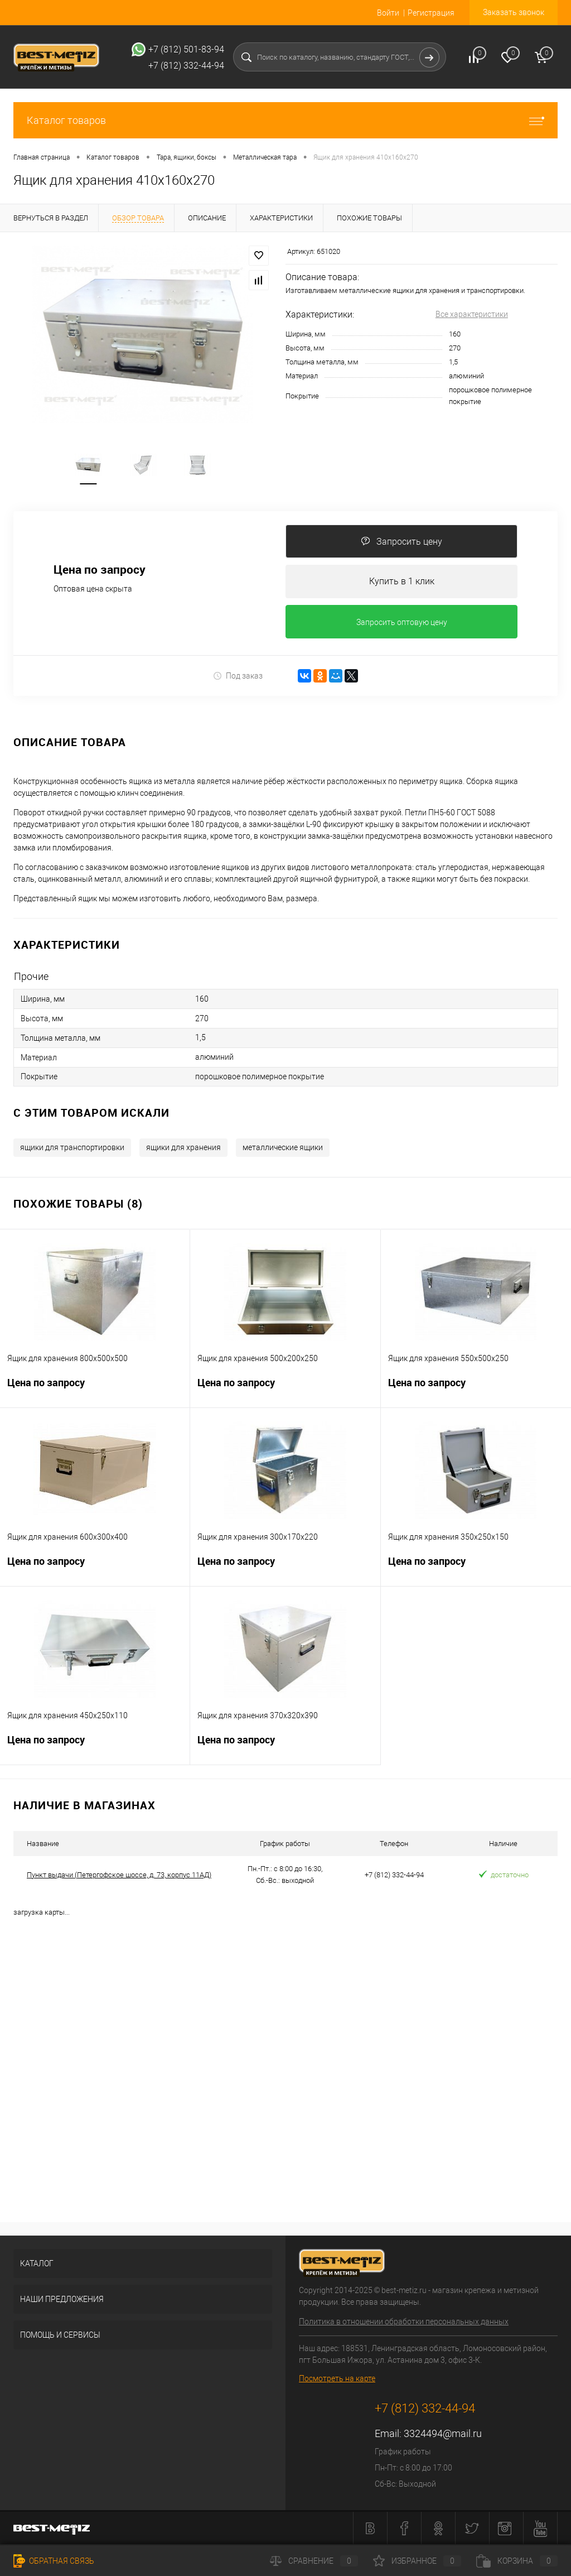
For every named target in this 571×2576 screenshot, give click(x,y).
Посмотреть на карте (337, 2378)
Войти (388, 12)
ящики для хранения (183, 1147)
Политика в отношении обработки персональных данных (404, 2321)
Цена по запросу (100, 569)
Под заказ (238, 676)
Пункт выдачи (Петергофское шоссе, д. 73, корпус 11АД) (119, 1875)
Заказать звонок (513, 12)
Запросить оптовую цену (401, 622)
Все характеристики (471, 314)
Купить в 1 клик (401, 581)
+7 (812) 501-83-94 (186, 49)
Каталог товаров (285, 120)
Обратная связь (53, 2560)
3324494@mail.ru (443, 2433)
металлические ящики (283, 1147)
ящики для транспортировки (72, 1147)
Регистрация (431, 12)
